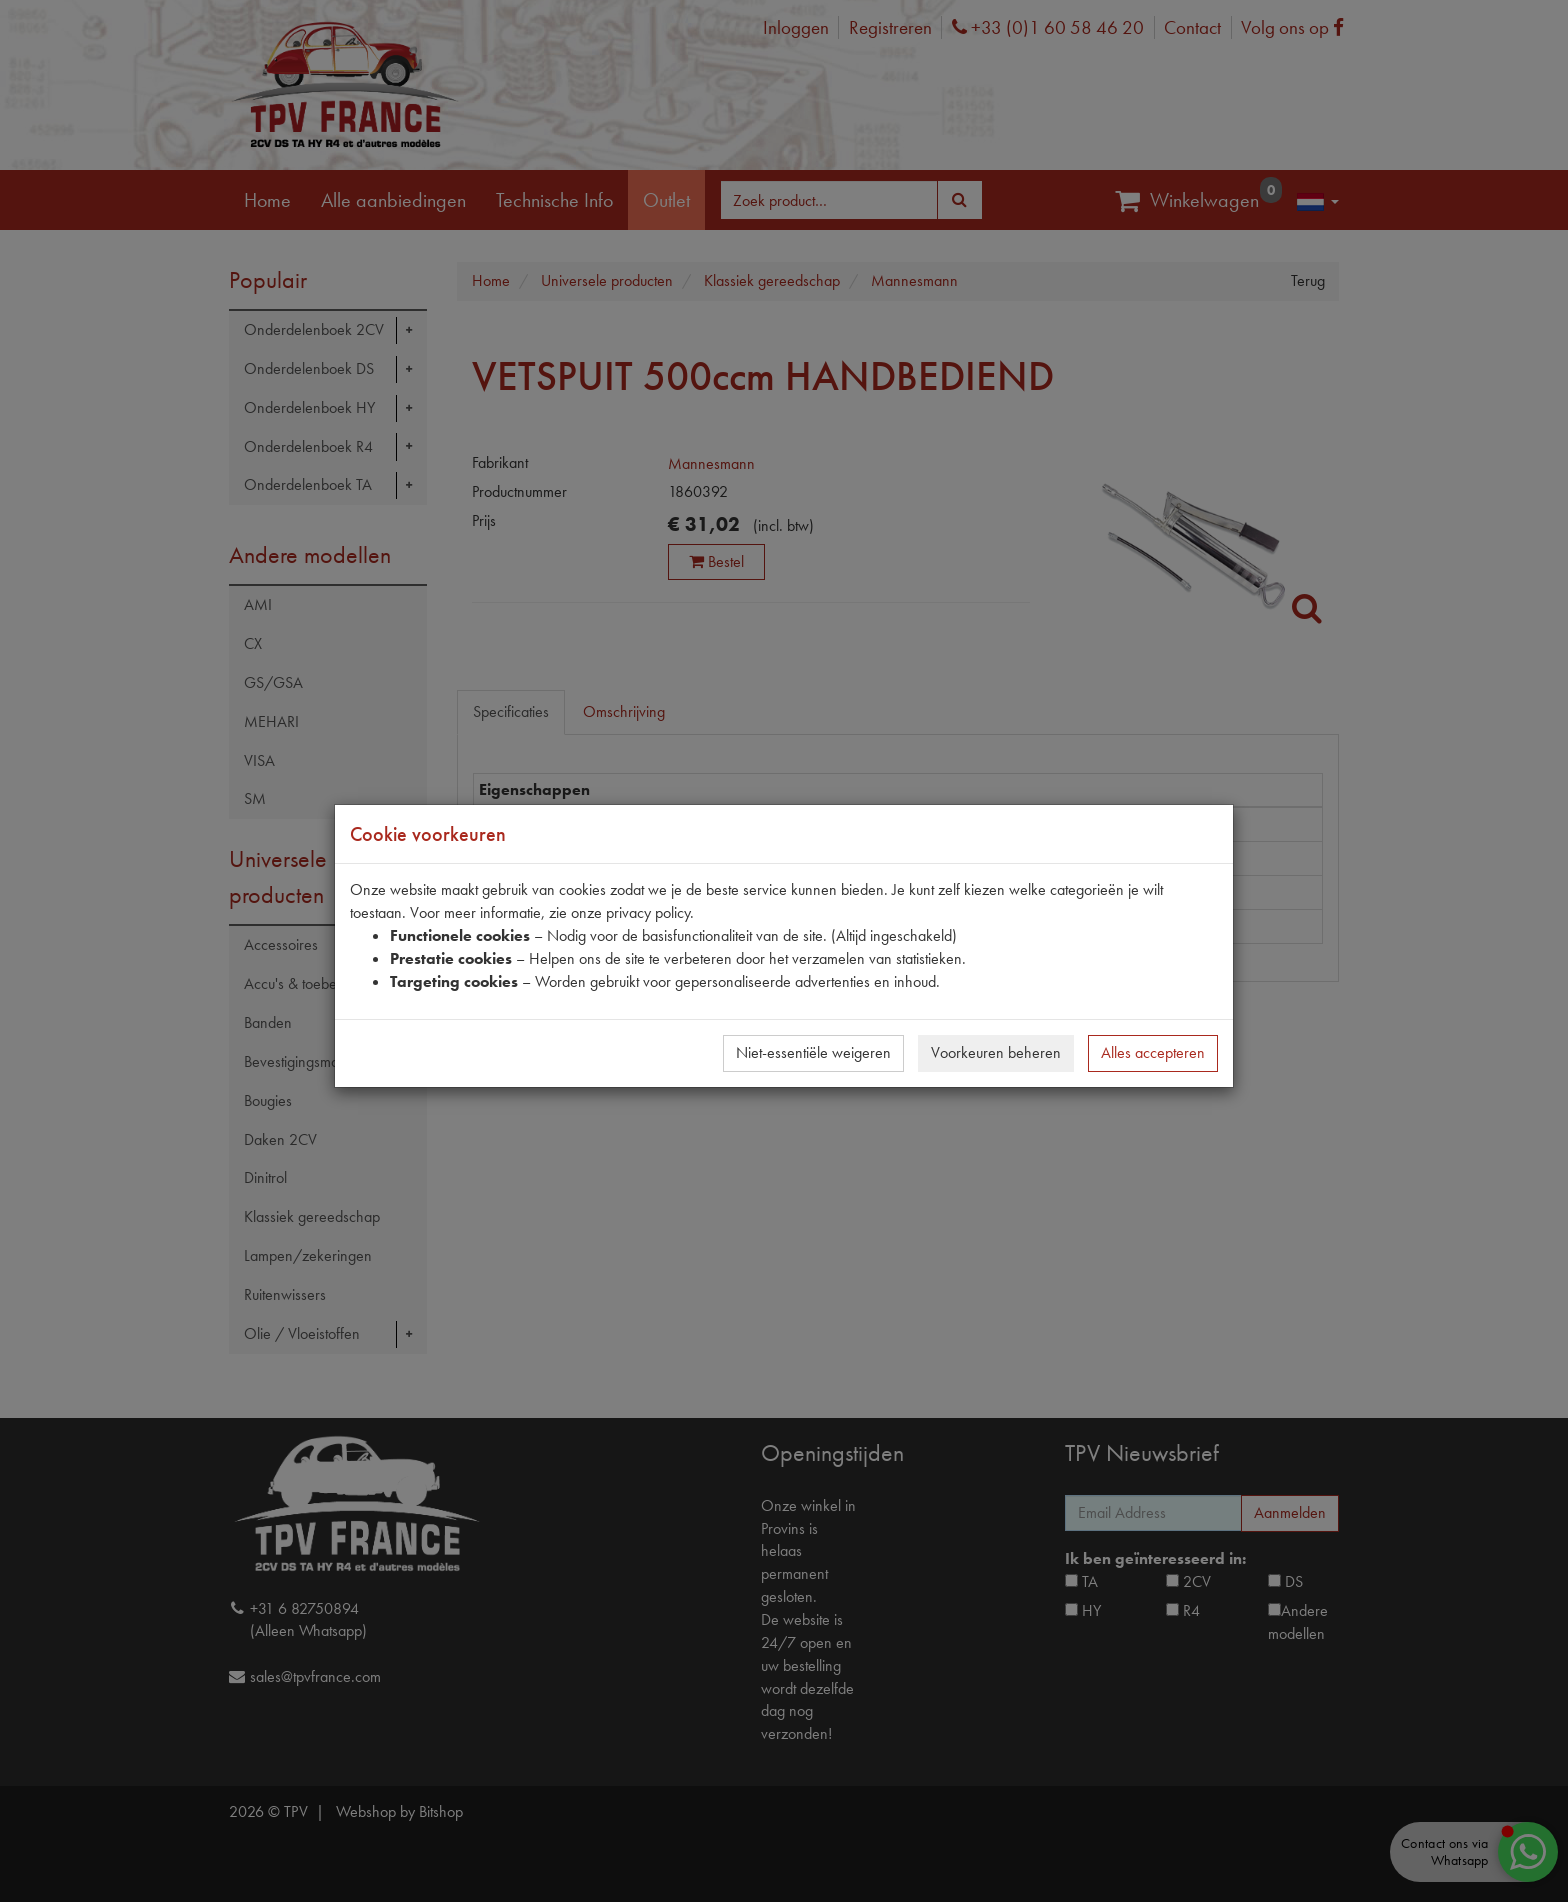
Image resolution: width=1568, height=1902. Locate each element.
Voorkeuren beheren (996, 1052)
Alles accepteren (1153, 1052)
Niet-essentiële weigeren (813, 1052)
